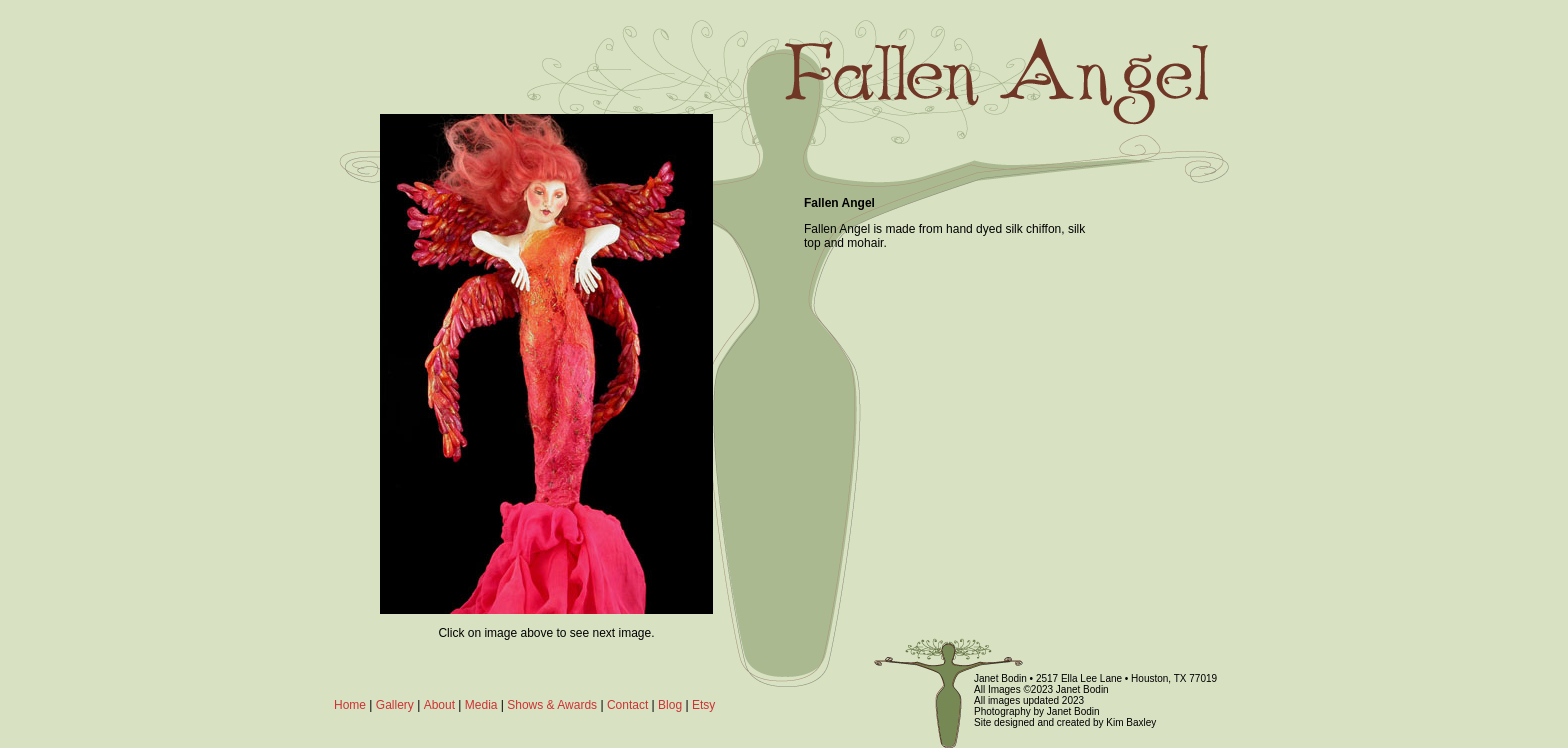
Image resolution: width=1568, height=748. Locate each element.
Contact (627, 705)
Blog (670, 705)
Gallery (395, 705)
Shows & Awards (552, 705)
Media (481, 705)
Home (350, 705)
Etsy (703, 705)
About (439, 705)
